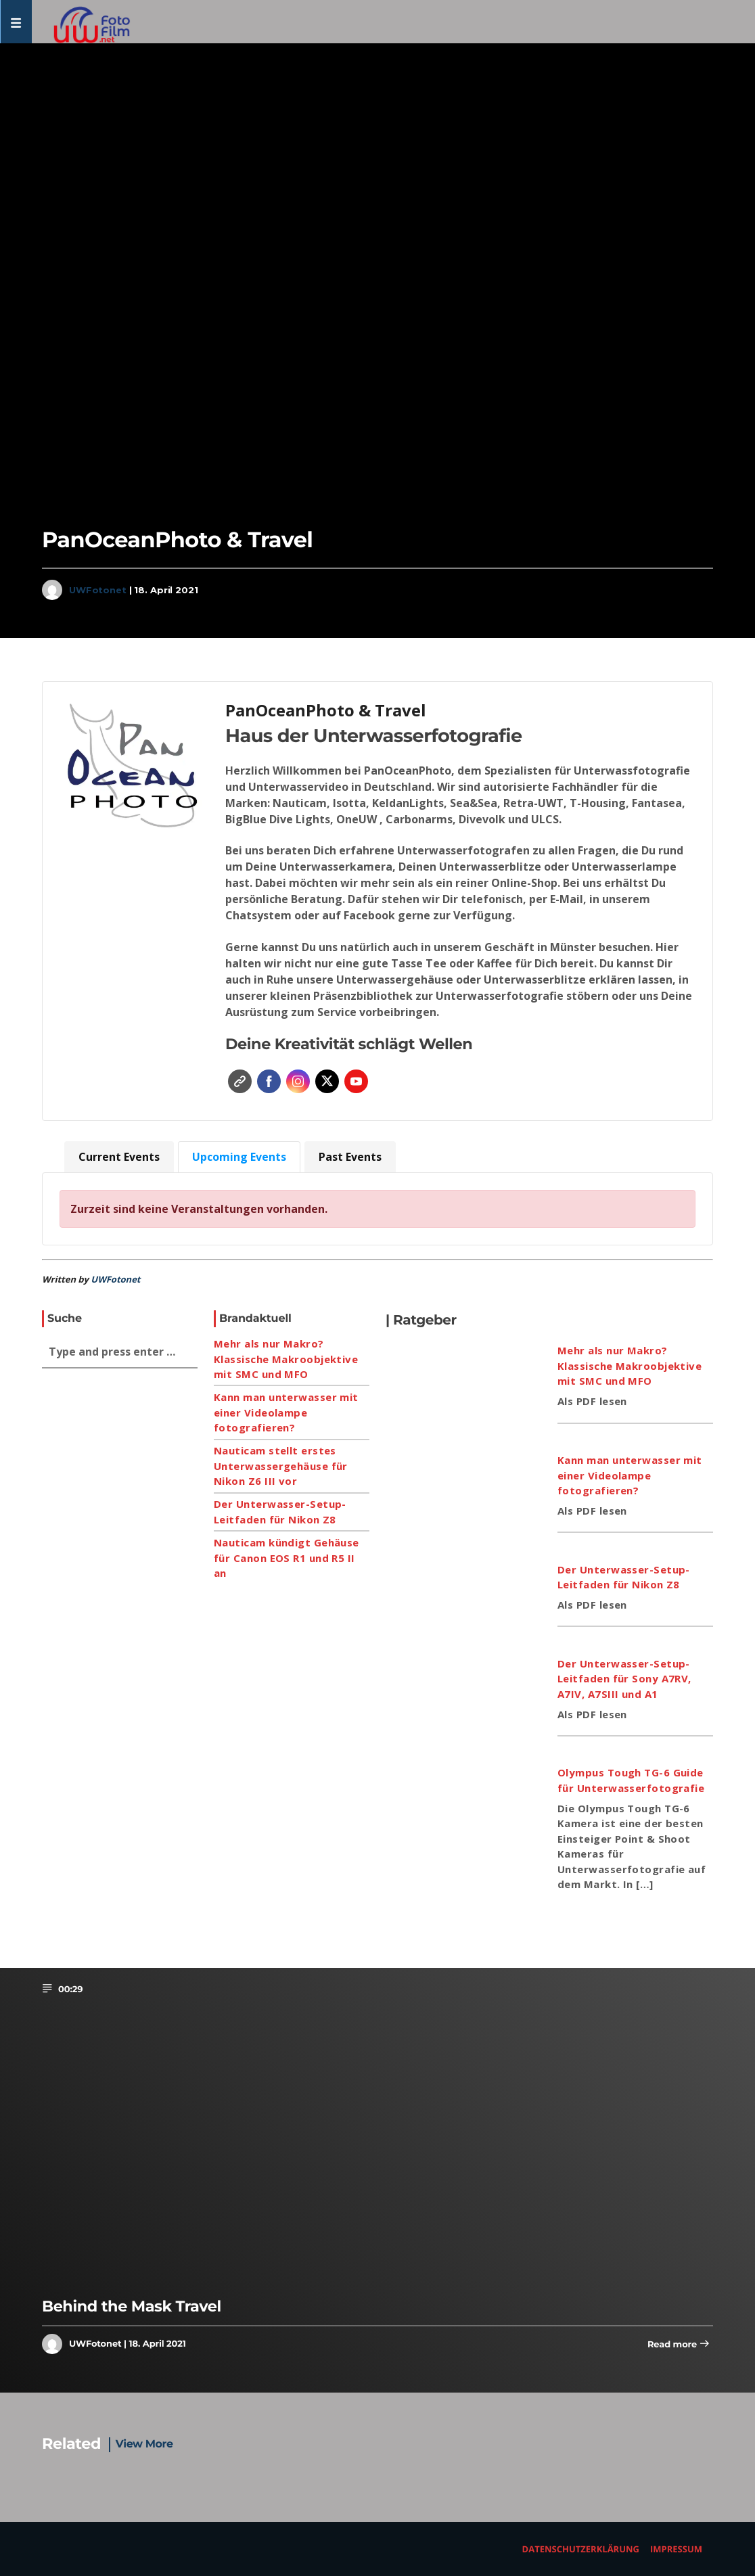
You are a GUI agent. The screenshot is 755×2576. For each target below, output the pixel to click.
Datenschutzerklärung (580, 2549)
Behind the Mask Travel (131, 2306)
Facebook (269, 1081)
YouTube (356, 1081)
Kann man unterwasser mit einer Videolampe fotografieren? (286, 1412)
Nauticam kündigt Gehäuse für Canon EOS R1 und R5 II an (286, 1558)
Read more (678, 2345)
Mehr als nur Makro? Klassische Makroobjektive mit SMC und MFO (286, 1359)
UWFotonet (98, 589)
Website (240, 1081)
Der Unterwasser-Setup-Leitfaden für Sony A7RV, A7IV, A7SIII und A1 (624, 1679)
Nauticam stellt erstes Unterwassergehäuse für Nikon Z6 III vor (281, 1466)
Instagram (298, 1081)
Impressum (676, 2549)
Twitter (327, 1081)
